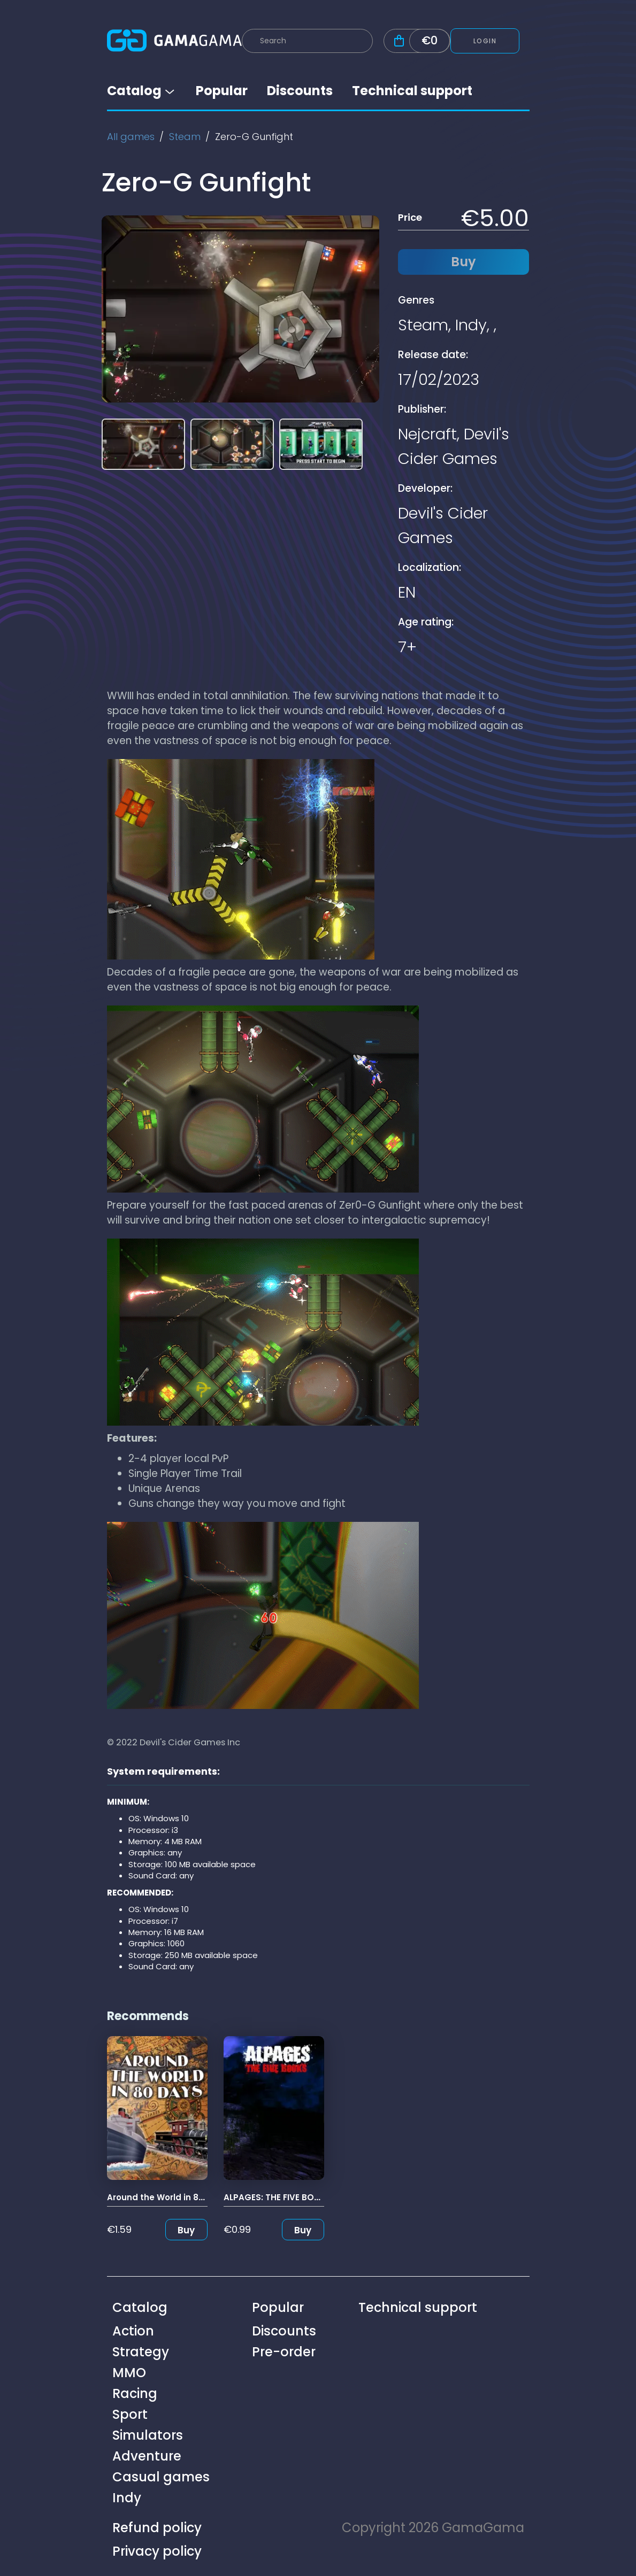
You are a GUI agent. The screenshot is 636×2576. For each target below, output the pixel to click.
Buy (186, 2230)
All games (131, 136)
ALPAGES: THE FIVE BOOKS (278, 2197)
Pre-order (284, 2352)
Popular (222, 90)
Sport (130, 2414)
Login (485, 40)
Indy (471, 325)
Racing (134, 2393)
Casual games (161, 2477)
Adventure (146, 2456)
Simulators (147, 2435)
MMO (129, 2372)
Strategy (140, 2352)
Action (133, 2331)
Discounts (300, 90)
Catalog (142, 90)
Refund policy (157, 2527)
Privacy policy (157, 2551)
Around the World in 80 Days (167, 2197)
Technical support (412, 90)
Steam (185, 136)
